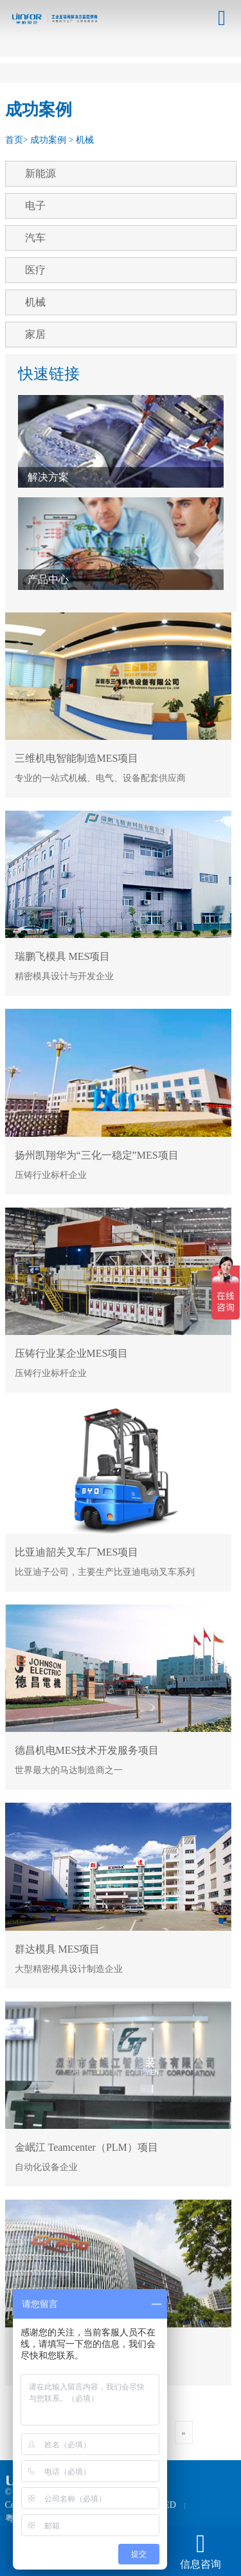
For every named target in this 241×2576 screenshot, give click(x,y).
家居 (35, 334)
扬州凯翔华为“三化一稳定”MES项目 (97, 1155)
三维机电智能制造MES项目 (77, 758)
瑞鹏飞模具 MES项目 (63, 956)
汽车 (35, 237)
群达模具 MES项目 (57, 1949)
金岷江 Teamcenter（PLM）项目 (86, 2147)
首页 (14, 140)
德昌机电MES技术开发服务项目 (87, 1750)
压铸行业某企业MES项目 (72, 1353)
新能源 (40, 173)
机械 (85, 140)
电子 (35, 205)
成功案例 (48, 140)
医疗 (35, 269)
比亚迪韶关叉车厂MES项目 (77, 1552)
